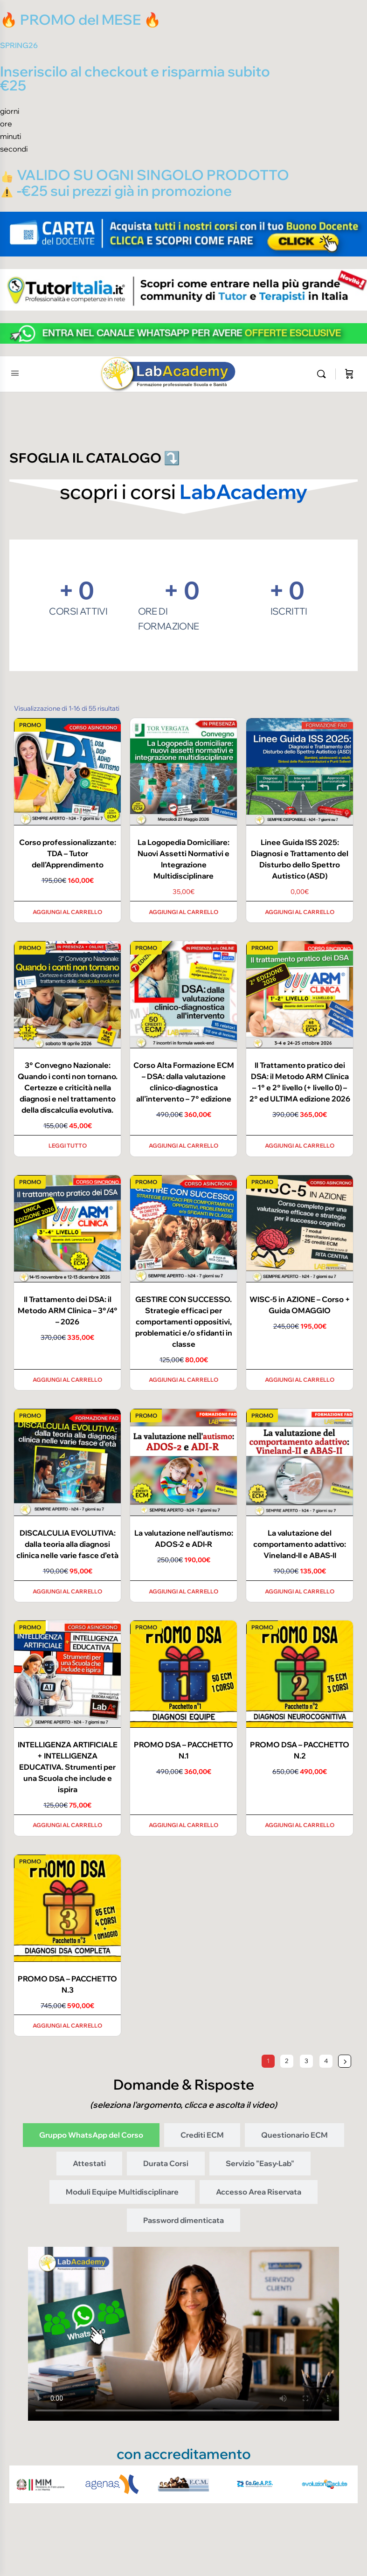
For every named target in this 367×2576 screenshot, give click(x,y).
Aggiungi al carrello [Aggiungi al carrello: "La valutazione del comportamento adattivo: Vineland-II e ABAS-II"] (299, 1591)
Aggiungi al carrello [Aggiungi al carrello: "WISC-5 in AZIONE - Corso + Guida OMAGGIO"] (299, 1379)
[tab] (91, 2135)
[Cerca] (324, 374)
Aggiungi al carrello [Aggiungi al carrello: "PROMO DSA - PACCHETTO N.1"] (183, 1824)
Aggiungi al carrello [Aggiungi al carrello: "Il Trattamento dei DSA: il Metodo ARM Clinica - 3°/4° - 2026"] (67, 1379)
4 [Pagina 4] (326, 2060)
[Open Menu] (15, 373)
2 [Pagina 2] (287, 2060)
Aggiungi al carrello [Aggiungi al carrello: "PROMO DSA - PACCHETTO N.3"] (67, 2025)
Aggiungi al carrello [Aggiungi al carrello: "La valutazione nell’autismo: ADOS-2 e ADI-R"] (183, 1591)
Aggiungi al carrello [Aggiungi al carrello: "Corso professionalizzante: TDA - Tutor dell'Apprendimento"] (67, 911)
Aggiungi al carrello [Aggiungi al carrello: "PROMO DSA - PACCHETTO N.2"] (299, 1824)
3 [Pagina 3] (306, 2060)
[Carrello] (349, 374)
